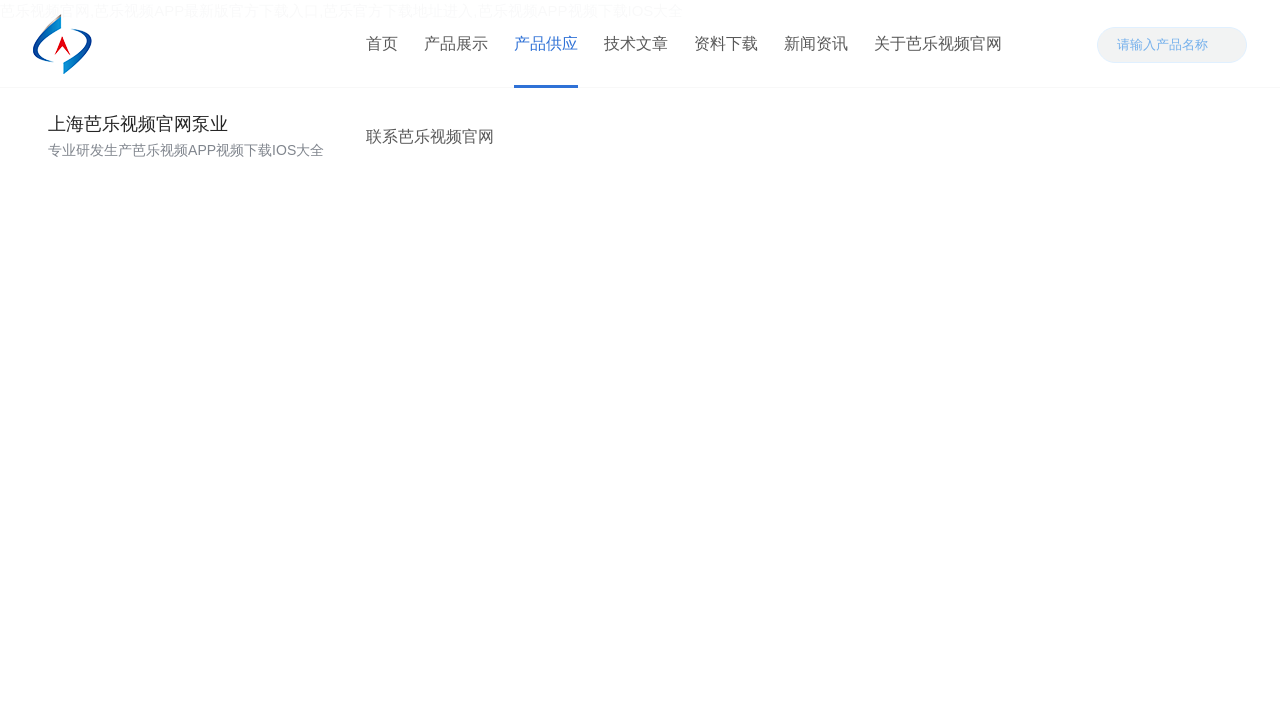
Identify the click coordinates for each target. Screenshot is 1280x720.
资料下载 (723, 49)
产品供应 (543, 49)
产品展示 (453, 49)
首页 (379, 49)
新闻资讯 (813, 49)
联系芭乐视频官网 (427, 154)
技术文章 (633, 49)
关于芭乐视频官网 (935, 49)
